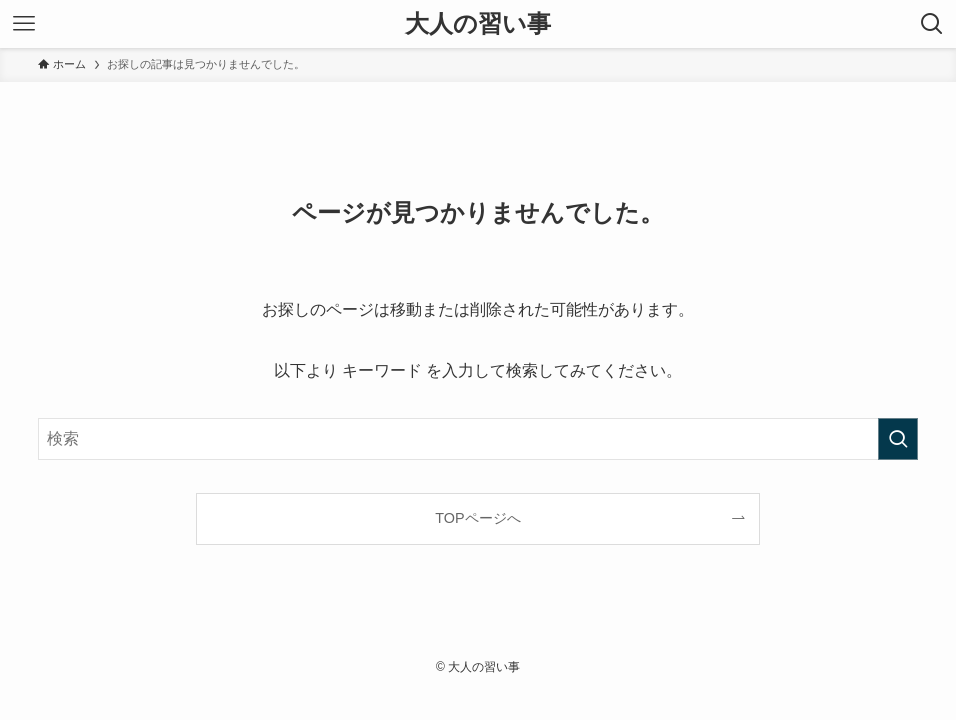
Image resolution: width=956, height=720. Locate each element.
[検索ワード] (478, 439)
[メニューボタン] (24, 24)
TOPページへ (477, 518)
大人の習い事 (478, 24)
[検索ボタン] (932, 24)
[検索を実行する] (898, 439)
